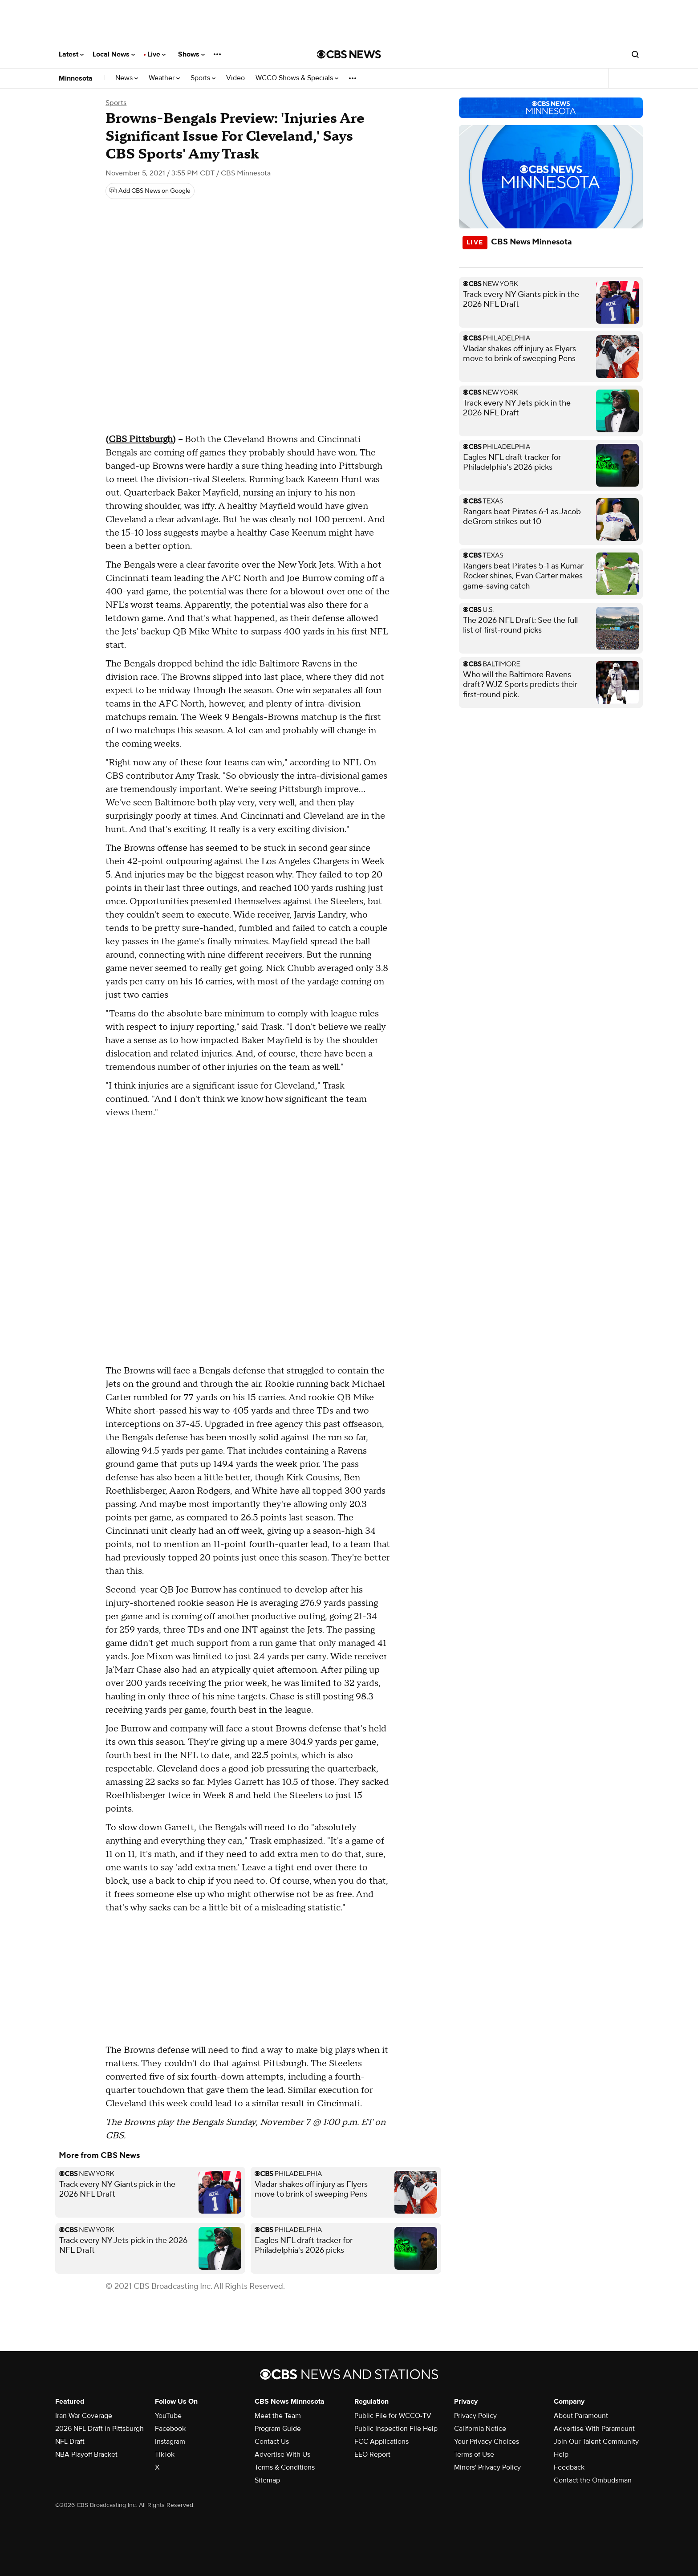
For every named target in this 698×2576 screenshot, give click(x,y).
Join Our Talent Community (596, 2441)
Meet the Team (278, 2415)
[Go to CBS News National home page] (349, 54)
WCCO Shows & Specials (297, 78)
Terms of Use (474, 2454)
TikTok (164, 2454)
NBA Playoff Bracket (86, 2454)
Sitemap (267, 2480)
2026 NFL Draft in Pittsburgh (99, 2428)
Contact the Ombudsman (593, 2480)
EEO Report (372, 2454)
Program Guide (278, 2428)
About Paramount (581, 2415)
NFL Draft (70, 2441)
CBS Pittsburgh (141, 439)
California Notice (480, 2428)
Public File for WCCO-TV (392, 2415)
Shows (191, 54)
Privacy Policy (475, 2415)
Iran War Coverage (83, 2415)
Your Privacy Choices (486, 2441)
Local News (114, 54)
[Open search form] (635, 54)
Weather (164, 78)
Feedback (569, 2467)
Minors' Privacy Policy (487, 2467)
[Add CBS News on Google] (150, 191)
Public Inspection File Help (396, 2428)
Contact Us (272, 2441)
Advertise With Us (282, 2454)
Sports (203, 78)
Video (235, 78)
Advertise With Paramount (594, 2428)
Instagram (170, 2441)
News (126, 78)
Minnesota (76, 78)
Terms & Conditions (285, 2467)
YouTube (168, 2415)
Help (561, 2454)
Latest (71, 54)
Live (156, 54)
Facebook (170, 2428)
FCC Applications (381, 2441)
